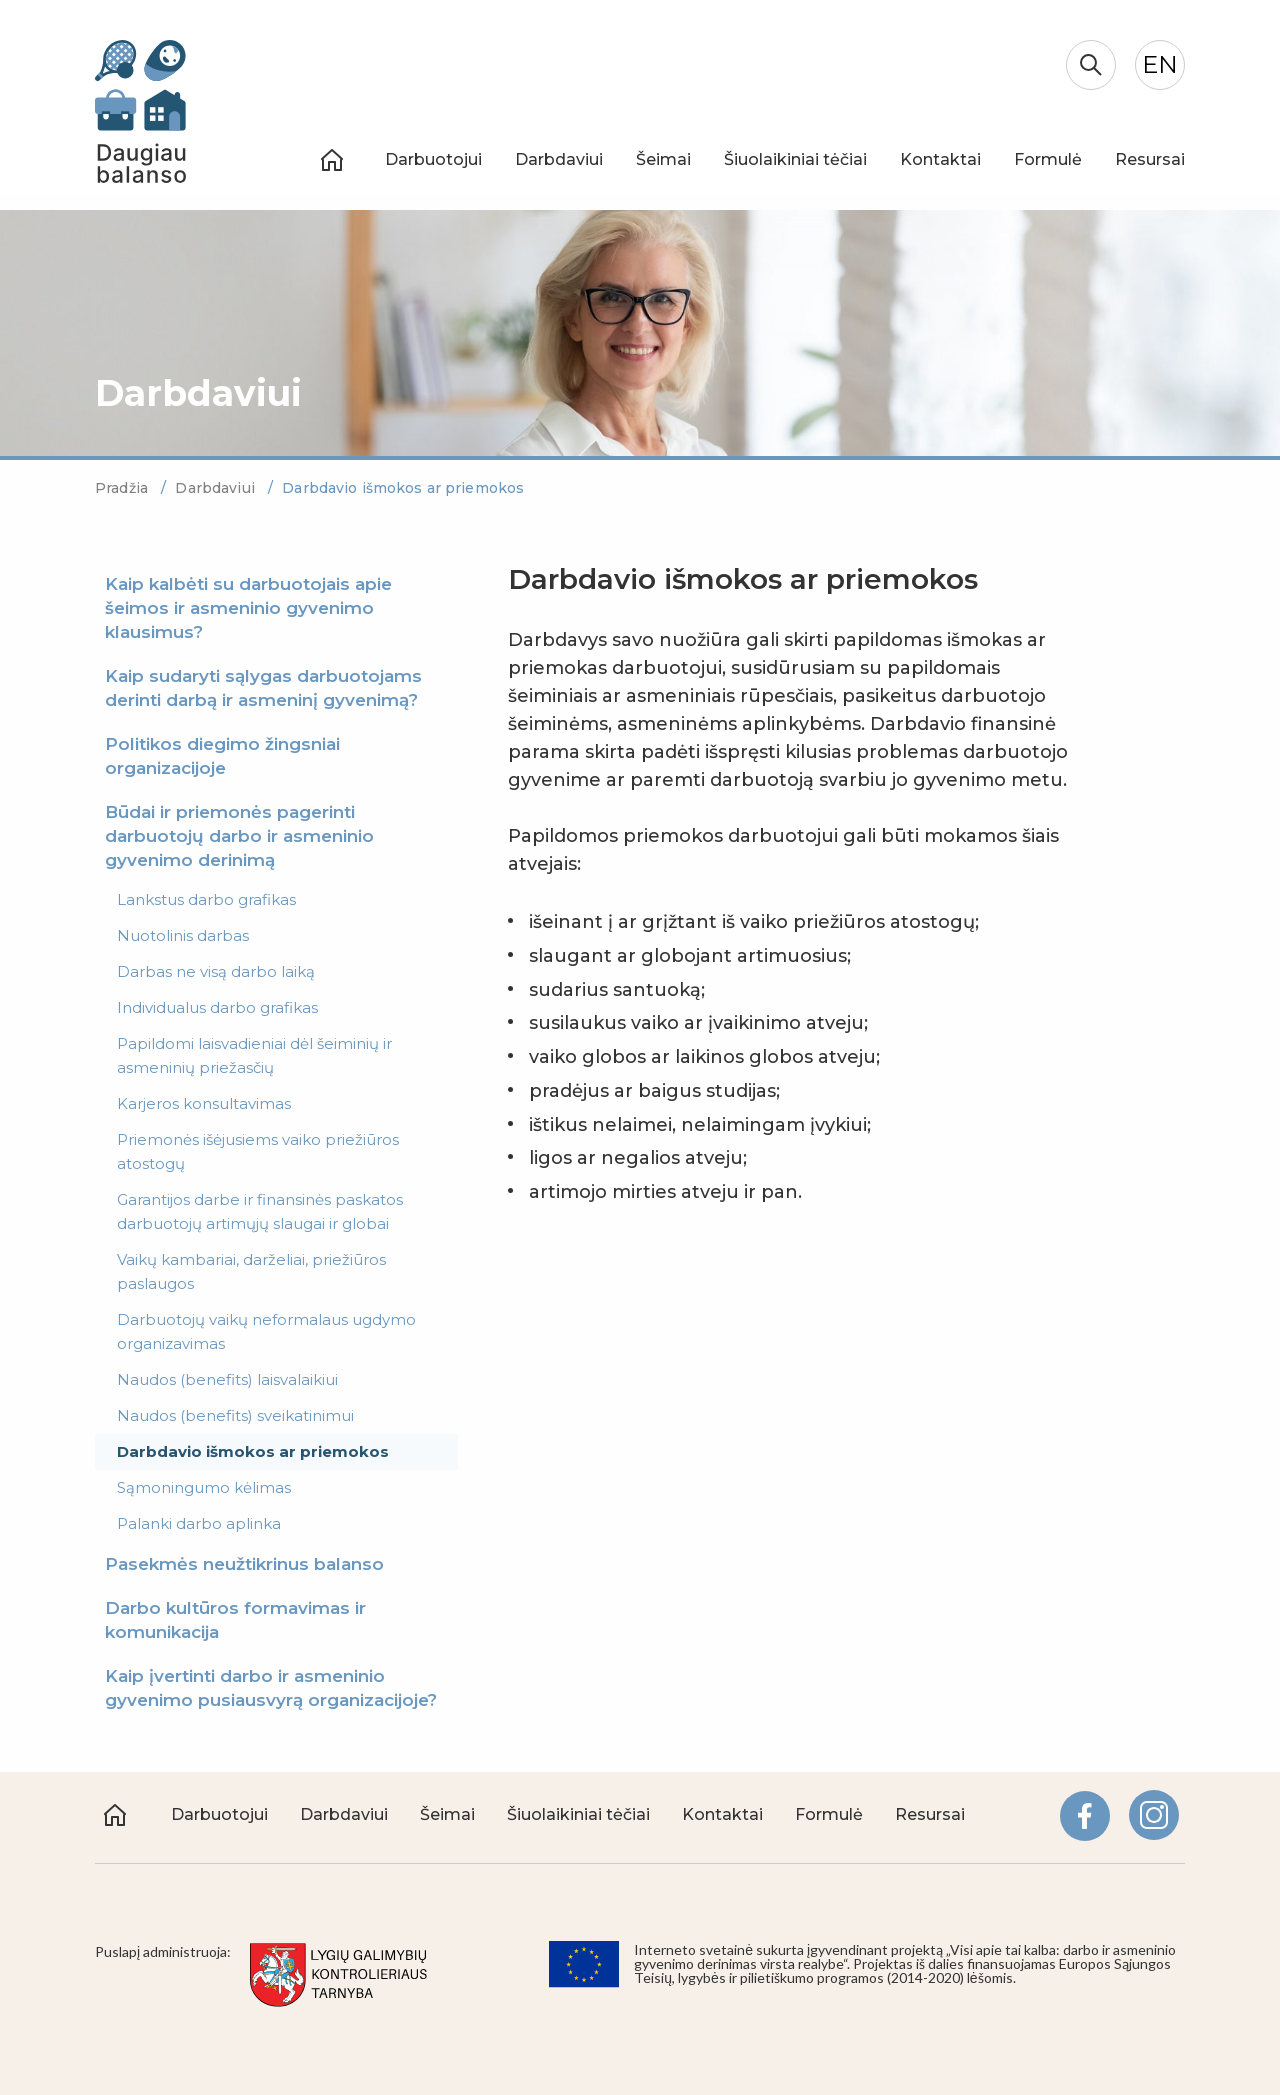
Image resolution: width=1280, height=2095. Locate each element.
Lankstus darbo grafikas (206, 899)
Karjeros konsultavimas (204, 1103)
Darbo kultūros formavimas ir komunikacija (235, 1620)
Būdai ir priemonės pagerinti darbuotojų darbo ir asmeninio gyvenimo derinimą (239, 836)
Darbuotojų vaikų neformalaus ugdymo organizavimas (266, 1331)
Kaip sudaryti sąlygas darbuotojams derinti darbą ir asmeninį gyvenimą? (263, 688)
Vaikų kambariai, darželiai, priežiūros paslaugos (251, 1271)
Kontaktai (940, 159)
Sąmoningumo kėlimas (204, 1487)
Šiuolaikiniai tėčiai (795, 159)
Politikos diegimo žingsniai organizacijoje (222, 756)
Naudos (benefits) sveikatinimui (235, 1415)
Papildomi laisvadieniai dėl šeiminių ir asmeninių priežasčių (254, 1055)
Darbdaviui (559, 159)
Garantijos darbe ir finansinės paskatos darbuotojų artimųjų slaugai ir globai (260, 1211)
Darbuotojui (433, 159)
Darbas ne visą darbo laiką (216, 971)
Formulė (1048, 159)
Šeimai (663, 159)
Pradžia (123, 488)
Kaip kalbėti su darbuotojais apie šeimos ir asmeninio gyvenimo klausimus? (248, 608)
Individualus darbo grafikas (217, 1007)
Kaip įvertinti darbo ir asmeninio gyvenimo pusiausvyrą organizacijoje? (271, 1688)
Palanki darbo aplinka (199, 1523)
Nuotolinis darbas (183, 935)
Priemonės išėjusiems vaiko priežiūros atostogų (258, 1151)
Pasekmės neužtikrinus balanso (244, 1564)
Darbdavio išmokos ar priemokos (253, 1451)
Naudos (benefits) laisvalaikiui (227, 1379)
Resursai (1150, 159)
